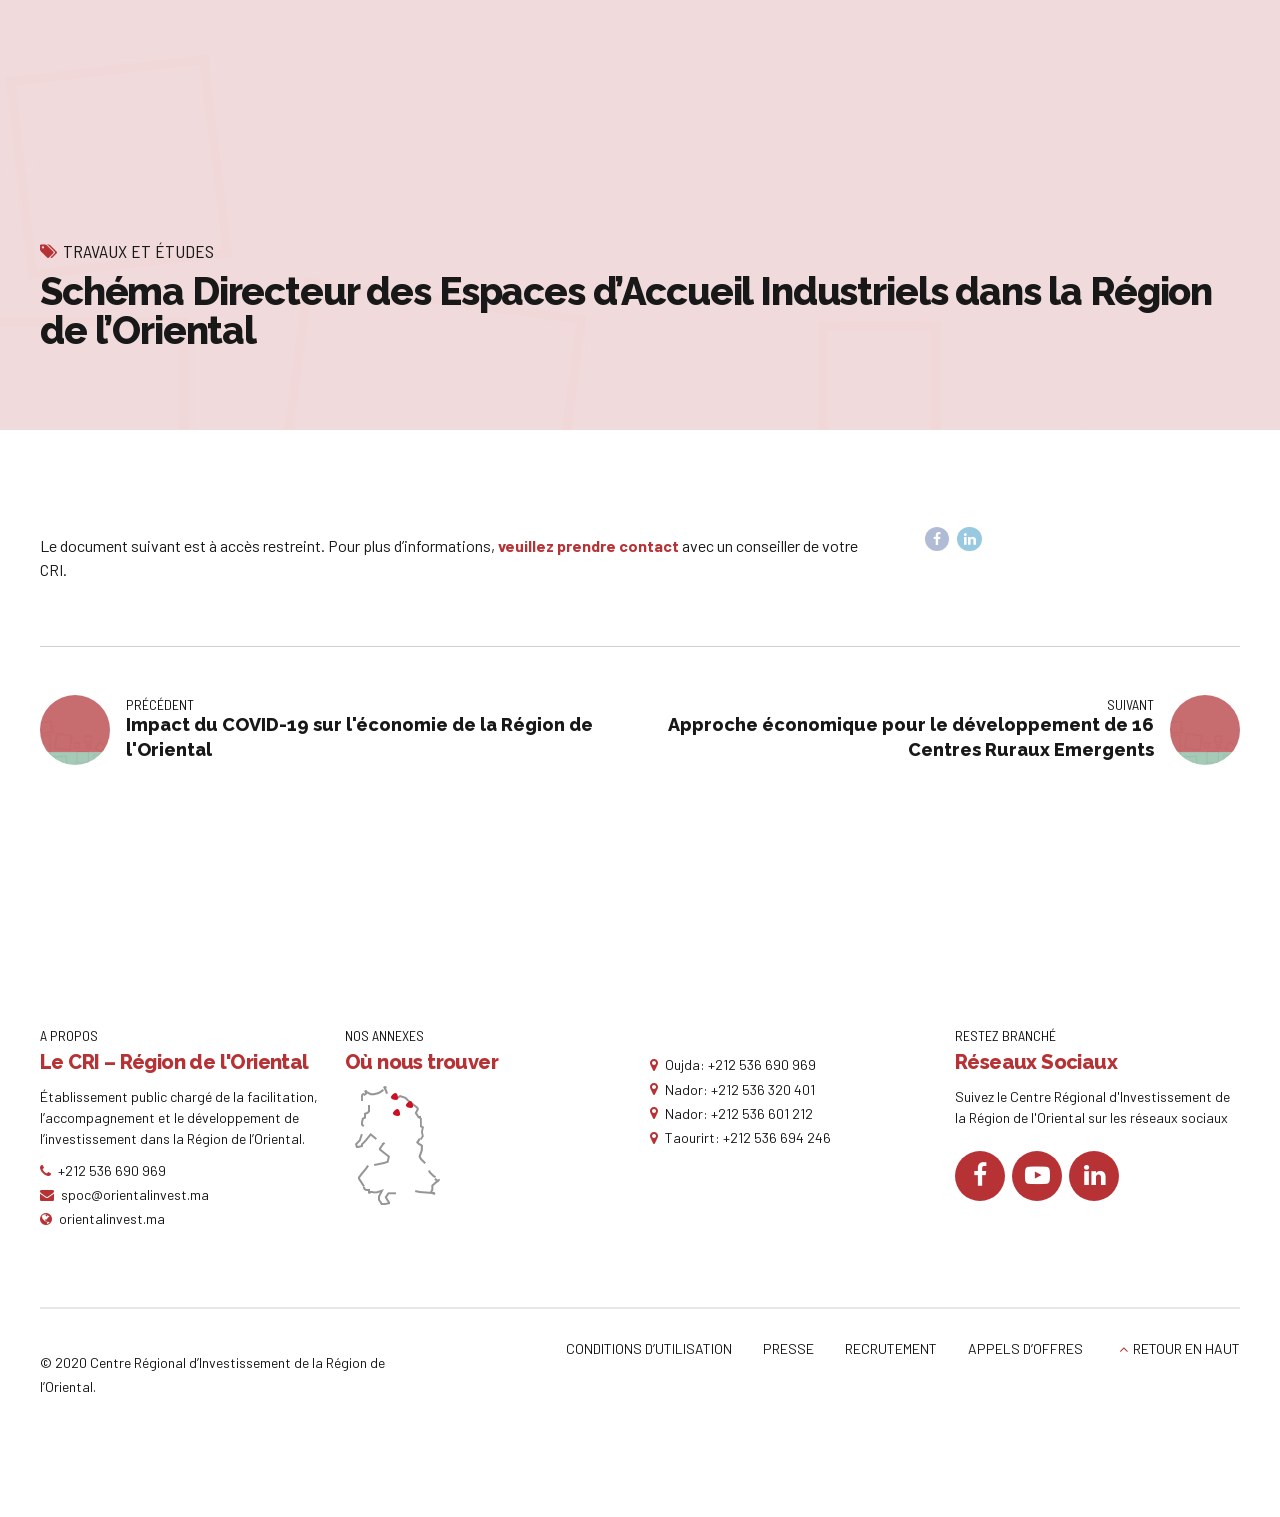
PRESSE (788, 1348)
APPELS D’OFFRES (1025, 1348)
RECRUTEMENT (891, 1348)
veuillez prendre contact (588, 545)
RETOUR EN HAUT (1186, 1348)
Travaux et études (138, 251)
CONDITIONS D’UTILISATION (649, 1348)
